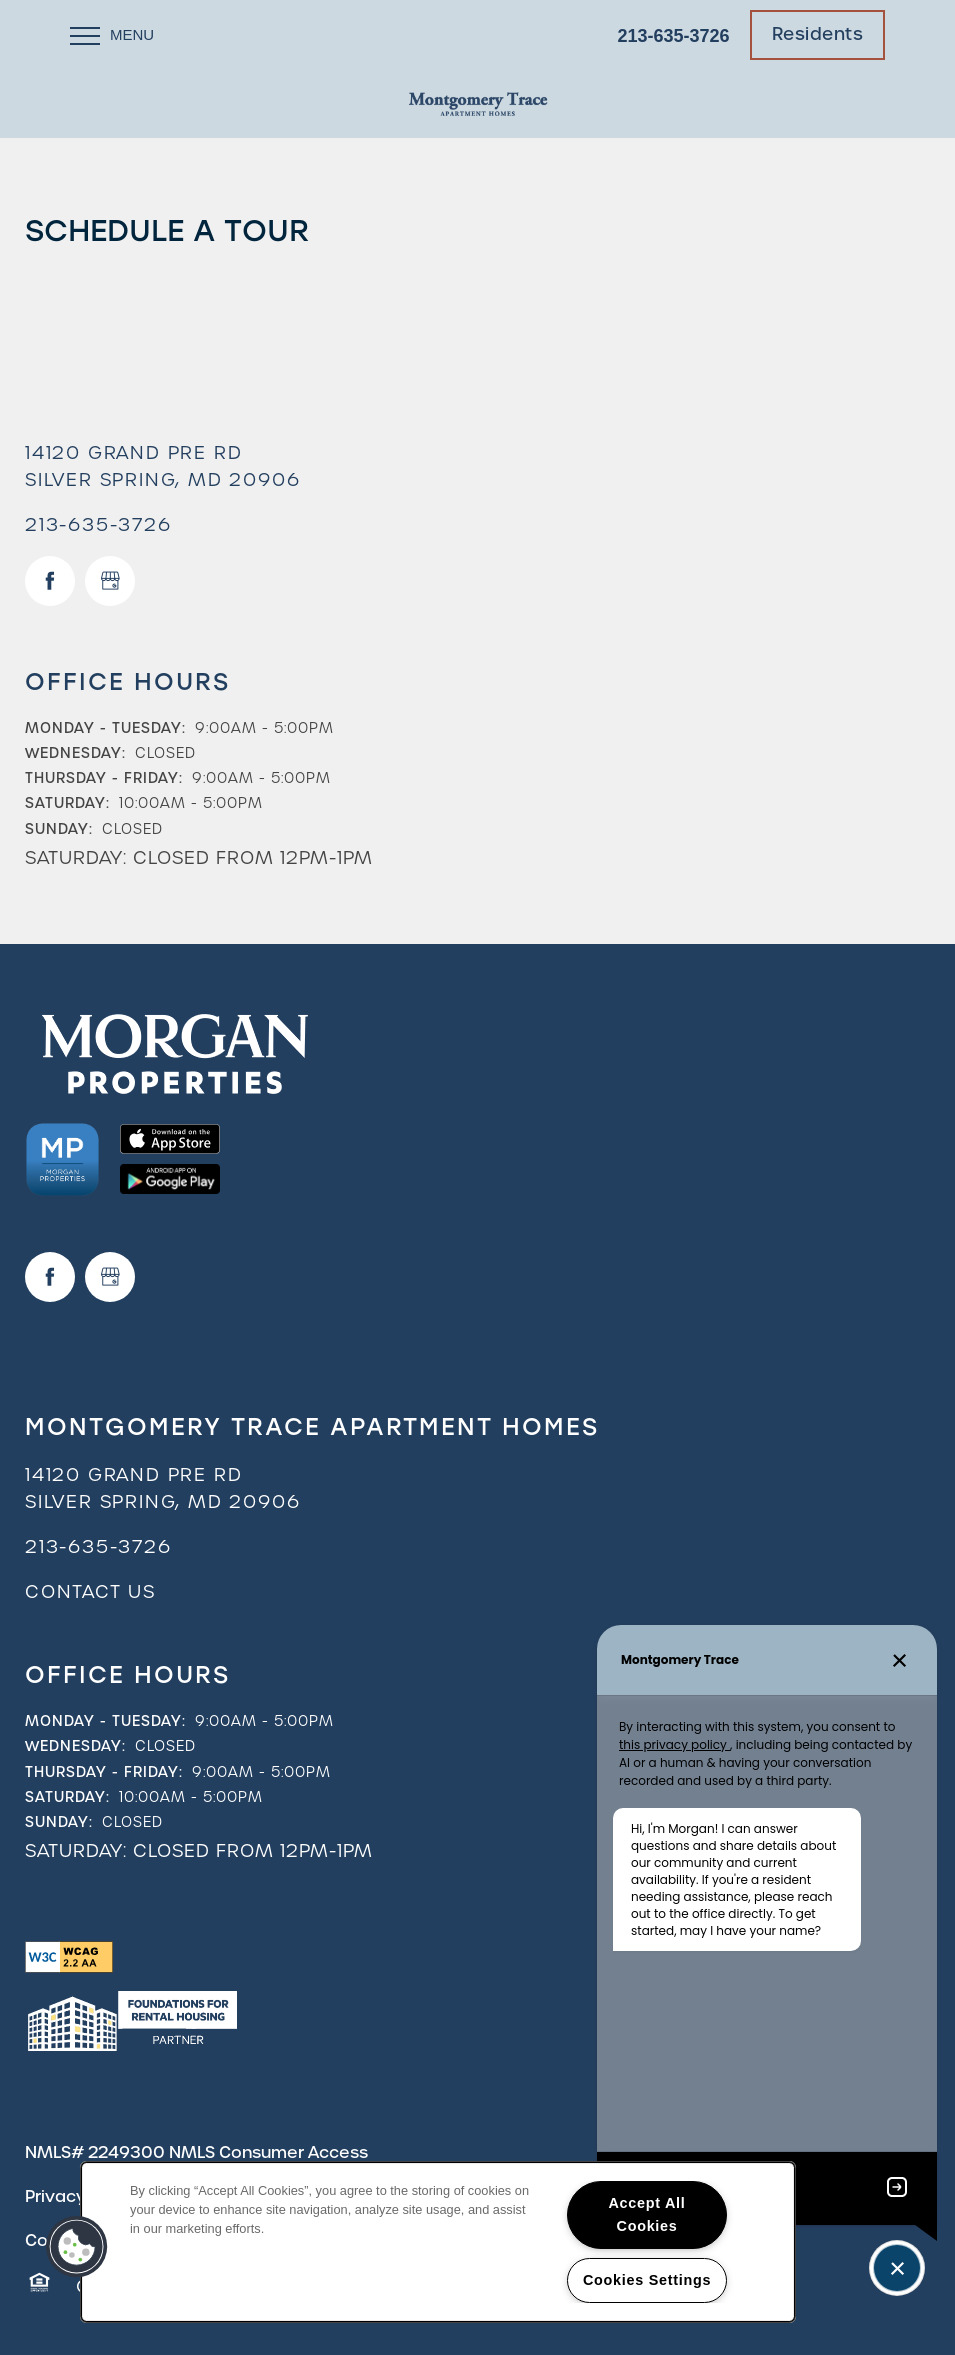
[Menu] (112, 35)
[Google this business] (110, 581)
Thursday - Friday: (104, 778)
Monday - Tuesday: (105, 728)
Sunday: (59, 829)
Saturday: (67, 803)
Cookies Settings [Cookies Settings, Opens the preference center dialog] (647, 2280)
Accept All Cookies (647, 2214)
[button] (818, 35)
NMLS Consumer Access (268, 2152)
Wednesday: (75, 753)
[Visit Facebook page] (50, 581)
